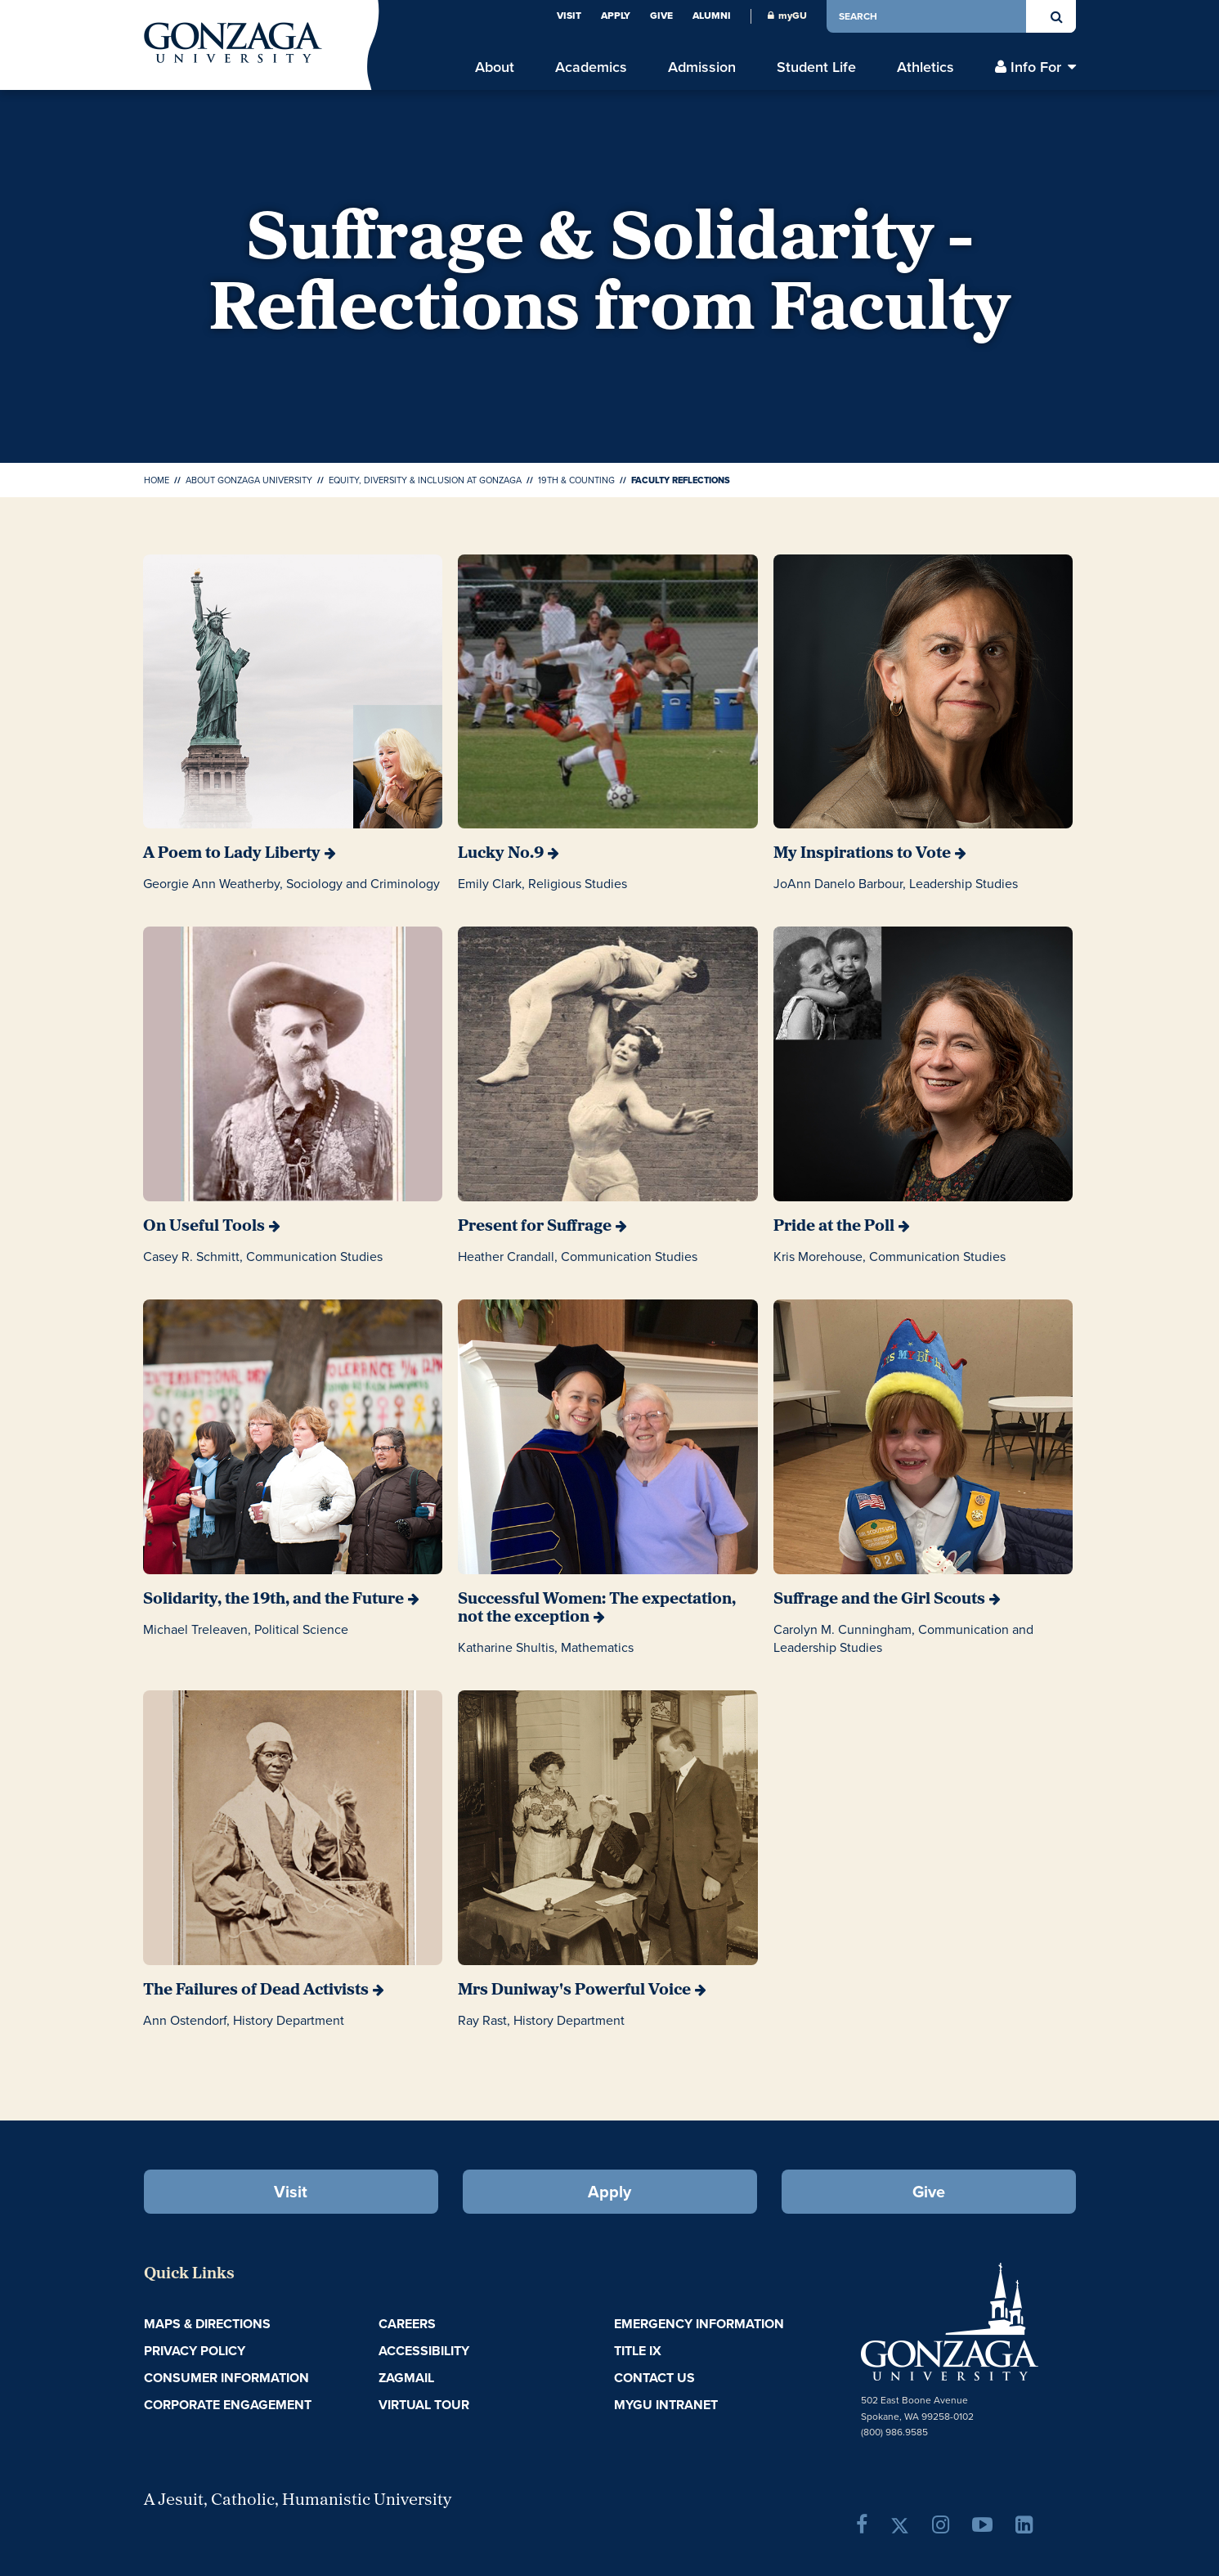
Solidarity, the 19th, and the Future (273, 1599)
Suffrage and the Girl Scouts (879, 1599)
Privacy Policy (194, 2350)
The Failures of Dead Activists (256, 1990)
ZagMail (406, 2377)
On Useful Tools (204, 1226)
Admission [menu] (702, 67)
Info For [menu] (1036, 67)
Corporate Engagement (227, 2404)
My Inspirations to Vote (862, 854)
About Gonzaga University (249, 480)
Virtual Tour (424, 2404)
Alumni (711, 15)
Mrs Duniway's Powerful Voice (574, 1990)
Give (661, 15)
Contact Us (654, 2377)
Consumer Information (226, 2377)
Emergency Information (699, 2323)
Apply (615, 15)
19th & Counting (576, 480)
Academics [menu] (591, 67)
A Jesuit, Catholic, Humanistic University (297, 2501)
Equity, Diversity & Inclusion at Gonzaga (425, 480)
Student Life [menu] (816, 67)
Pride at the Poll (833, 1226)
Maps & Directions (207, 2323)
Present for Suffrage (535, 1226)
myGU (787, 15)
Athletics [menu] (925, 67)
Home (156, 480)
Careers (407, 2323)
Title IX (637, 2350)
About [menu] (494, 67)
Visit (569, 15)
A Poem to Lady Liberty (231, 854)
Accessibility (424, 2350)
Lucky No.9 (501, 854)
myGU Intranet (666, 2404)
